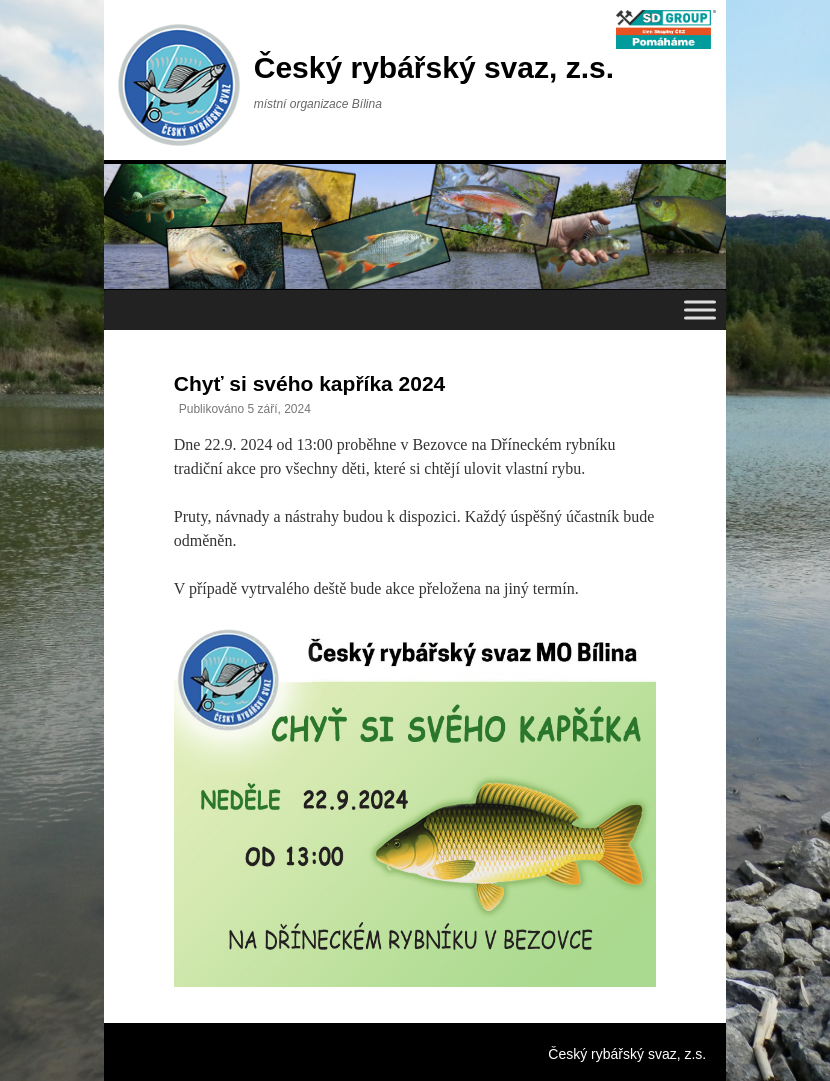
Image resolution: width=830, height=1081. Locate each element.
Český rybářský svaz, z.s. (434, 67)
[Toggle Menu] (700, 309)
